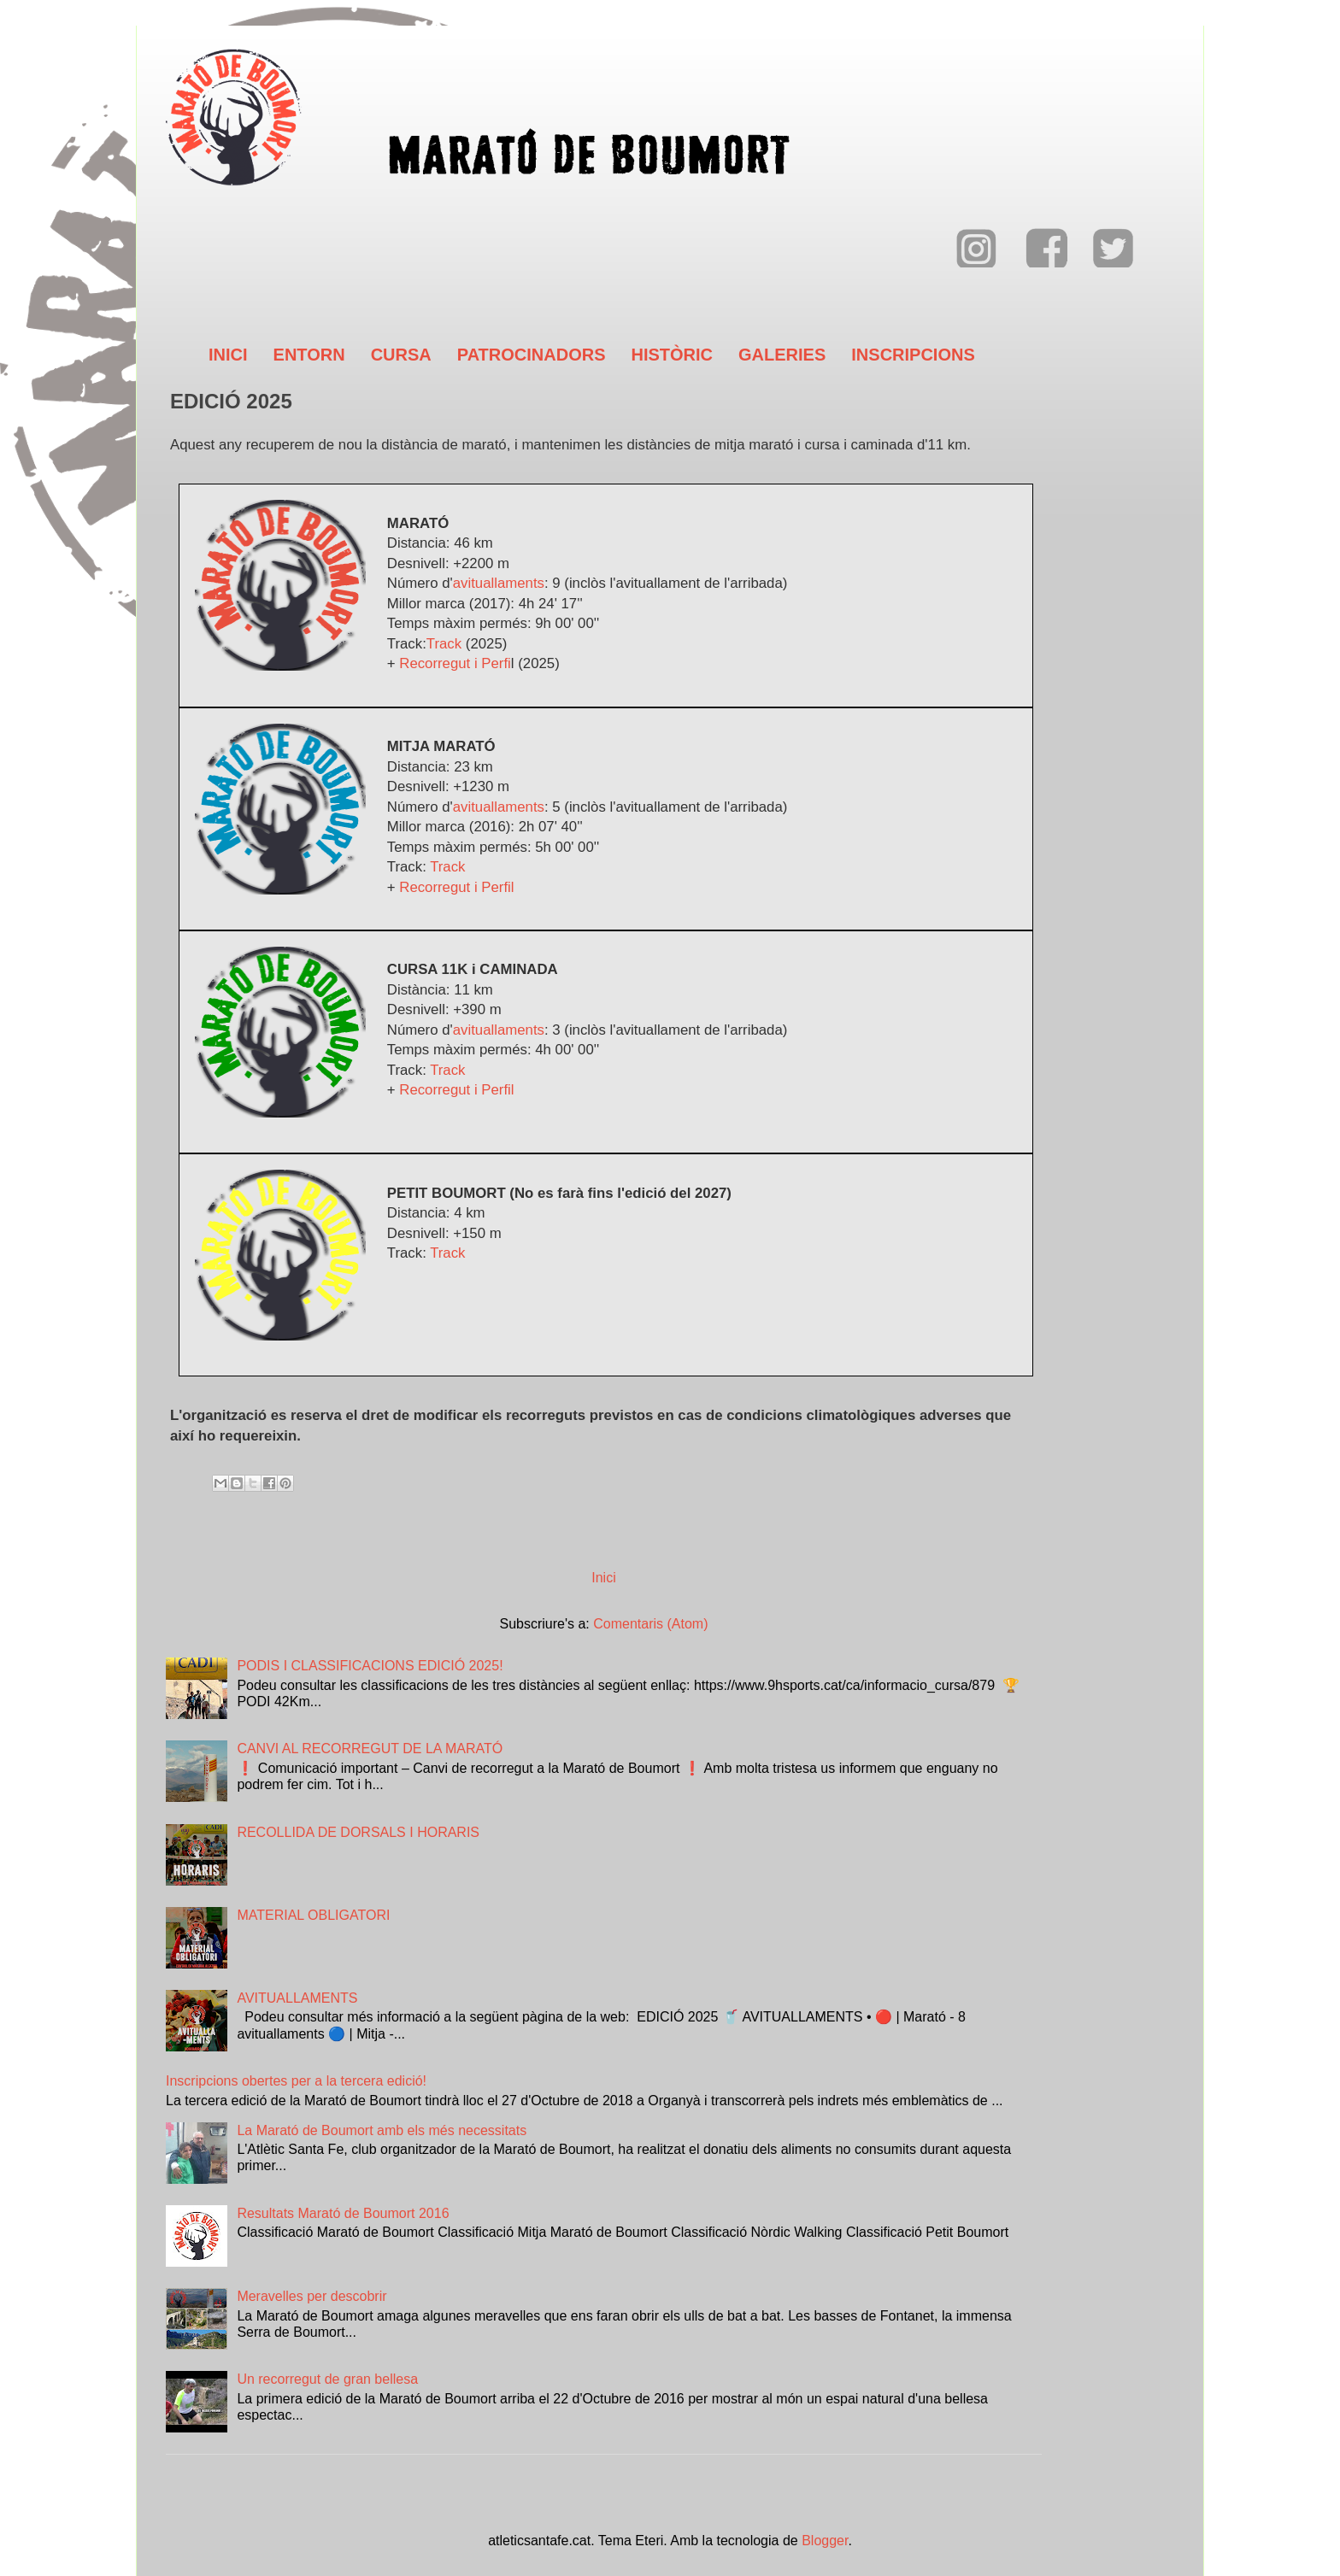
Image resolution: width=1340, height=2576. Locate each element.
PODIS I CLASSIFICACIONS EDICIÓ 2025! (369, 1665)
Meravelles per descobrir (311, 2296)
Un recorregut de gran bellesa (327, 2379)
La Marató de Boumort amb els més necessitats (381, 2130)
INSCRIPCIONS (912, 354)
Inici (603, 1577)
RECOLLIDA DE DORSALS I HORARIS (358, 1832)
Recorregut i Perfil (456, 887)
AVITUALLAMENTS (297, 1998)
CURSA (401, 354)
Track (443, 644)
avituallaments (498, 583)
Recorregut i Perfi (455, 663)
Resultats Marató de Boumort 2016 (343, 2213)
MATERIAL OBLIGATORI (313, 1915)
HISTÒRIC (672, 354)
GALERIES (782, 354)
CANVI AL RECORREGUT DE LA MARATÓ (369, 1748)
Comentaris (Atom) (650, 1624)
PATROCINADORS (531, 354)
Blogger (825, 2540)
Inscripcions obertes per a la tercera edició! (296, 2081)
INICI (228, 354)
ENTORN (309, 354)
